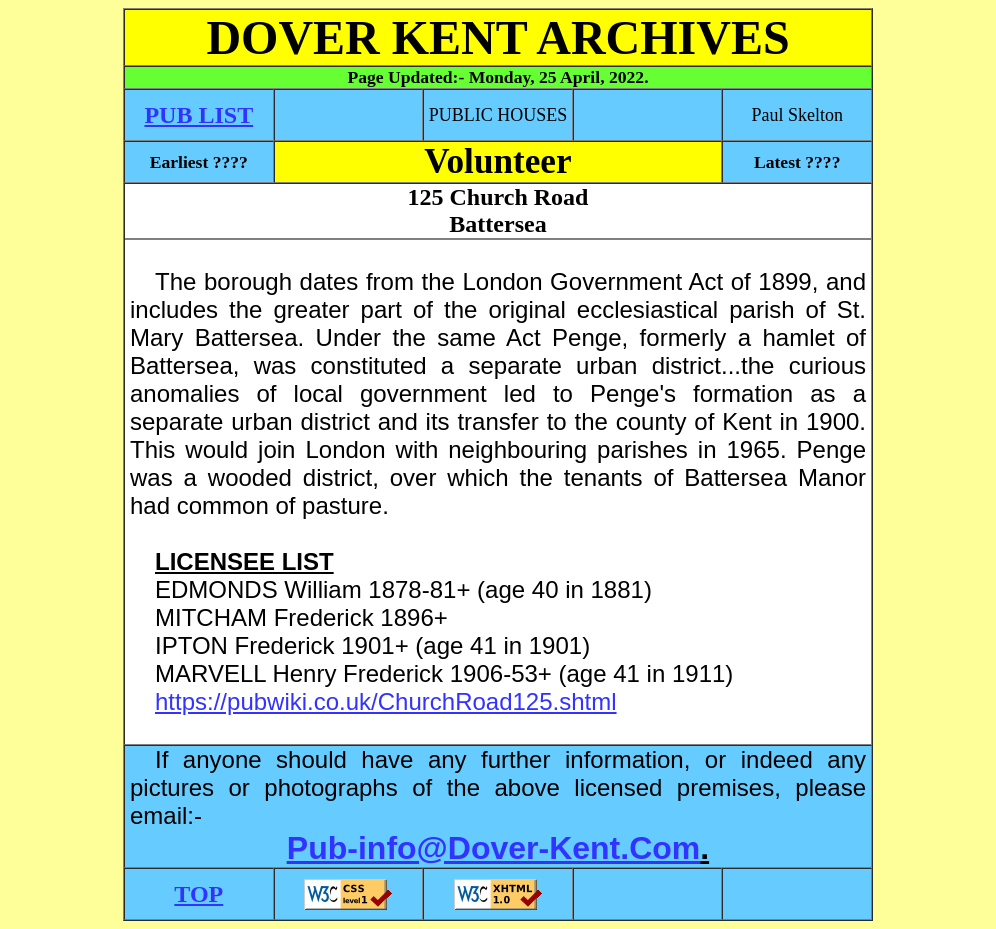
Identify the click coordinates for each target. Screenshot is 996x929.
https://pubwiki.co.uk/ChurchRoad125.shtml (386, 701)
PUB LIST (198, 115)
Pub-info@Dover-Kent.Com (493, 848)
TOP (198, 894)
